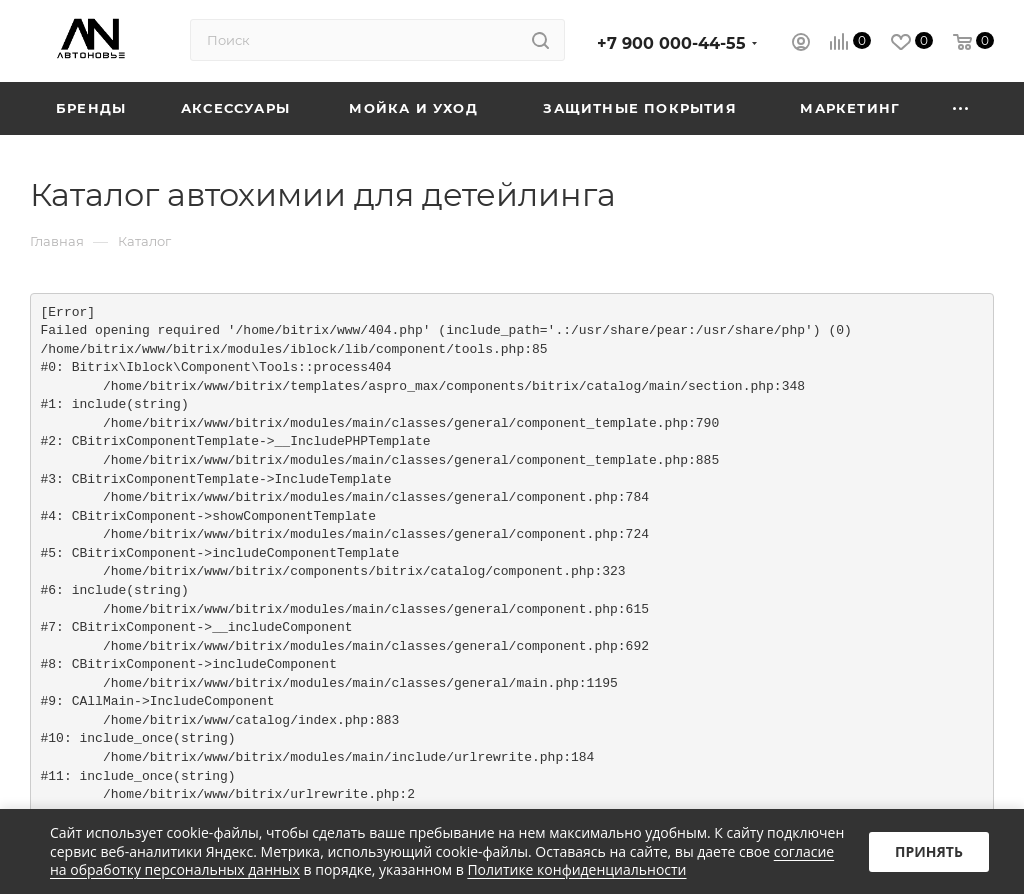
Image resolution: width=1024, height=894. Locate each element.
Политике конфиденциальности (576, 869)
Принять (929, 851)
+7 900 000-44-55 (671, 43)
